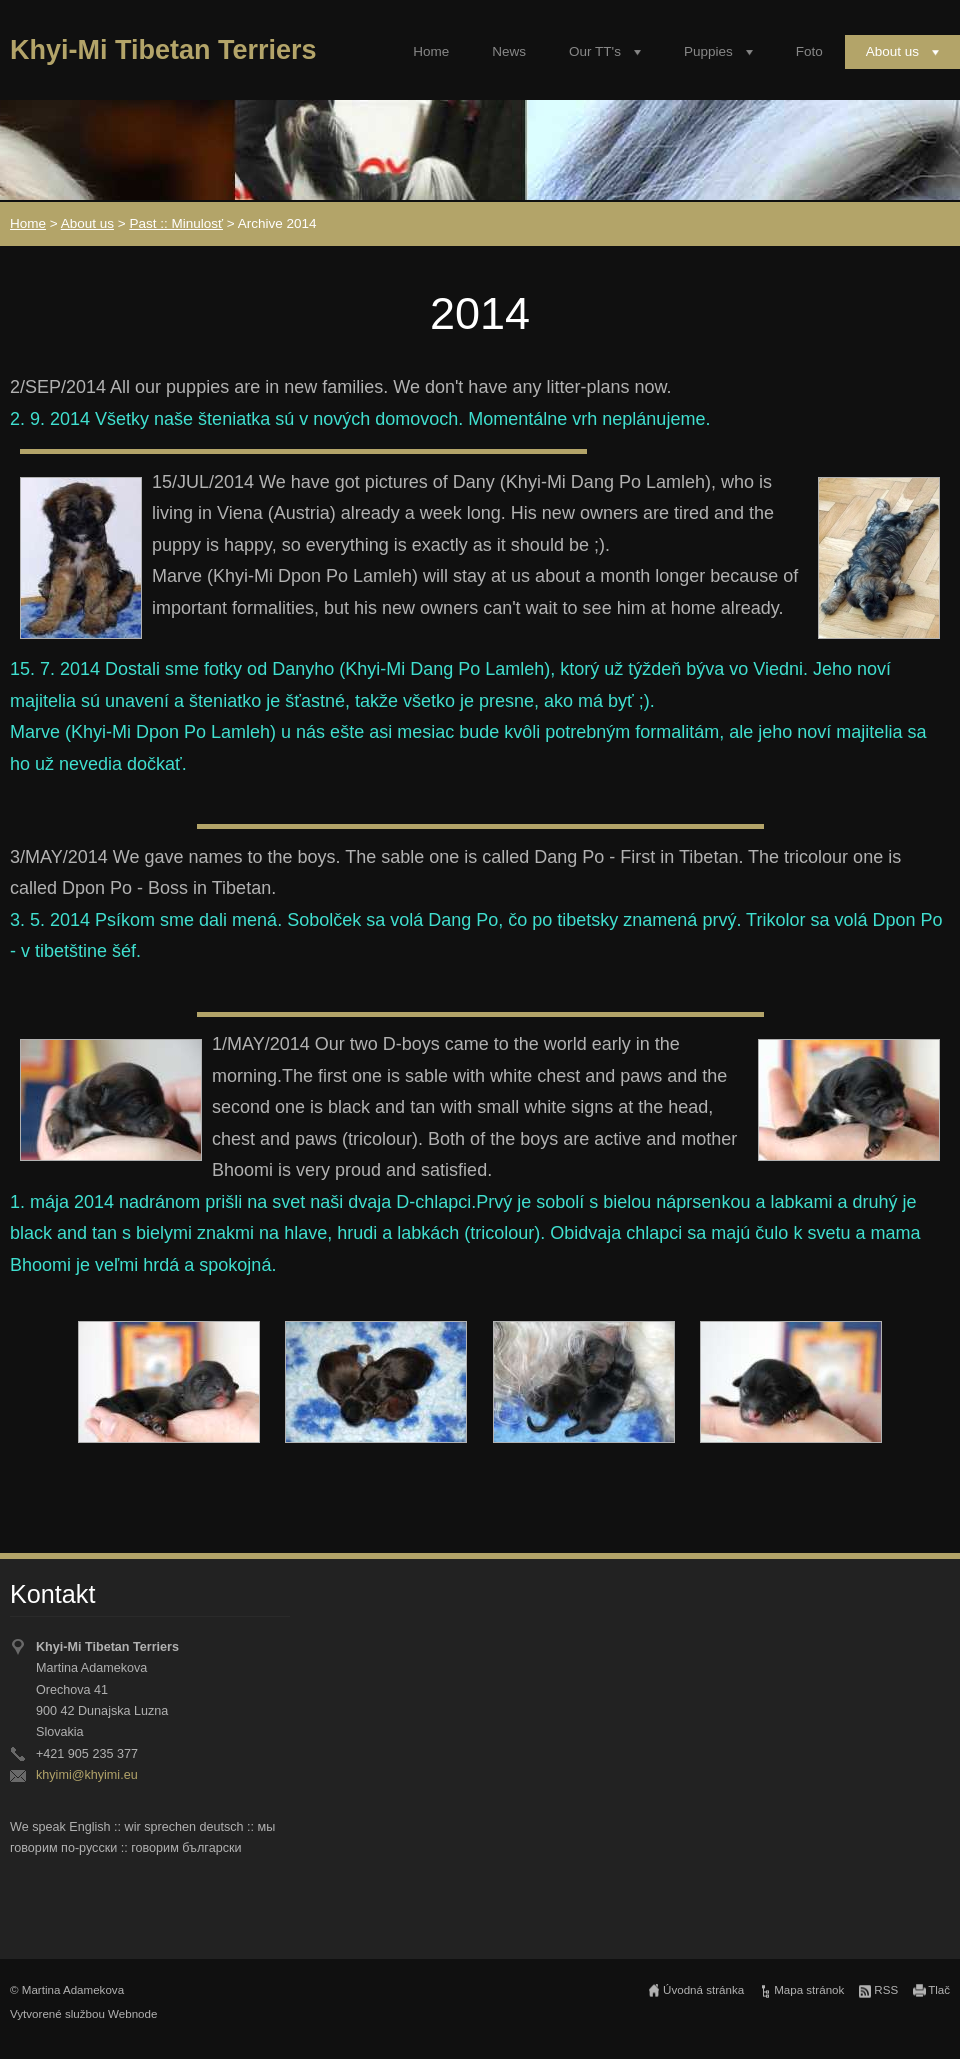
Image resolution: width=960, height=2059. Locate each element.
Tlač (939, 1990)
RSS (886, 1990)
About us (892, 51)
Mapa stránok (809, 1990)
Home (431, 51)
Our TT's (595, 51)
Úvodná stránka (703, 1990)
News (509, 51)
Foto (809, 51)
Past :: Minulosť (176, 223)
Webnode (132, 2014)
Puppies (708, 51)
